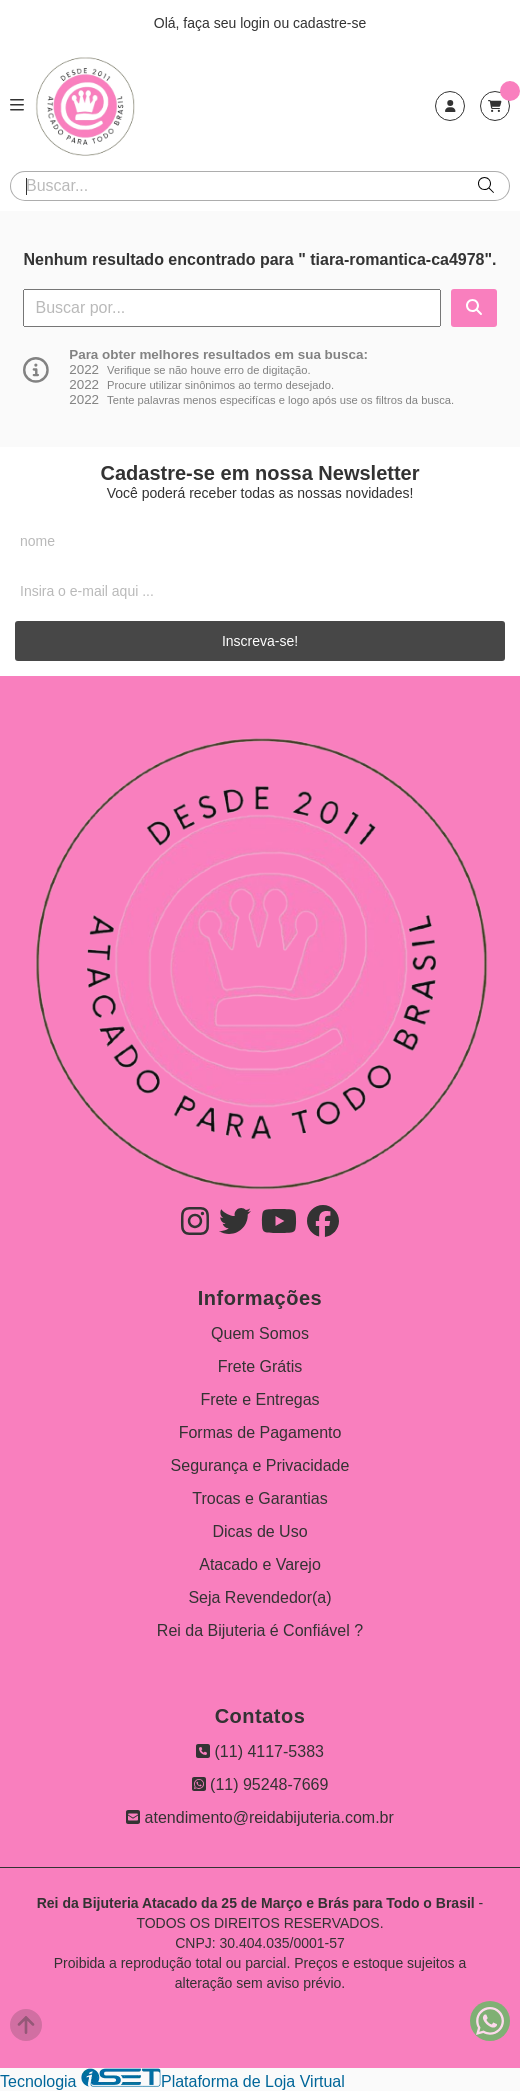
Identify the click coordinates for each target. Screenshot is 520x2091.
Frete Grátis (260, 1366)
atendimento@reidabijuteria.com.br (260, 1817)
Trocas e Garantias (259, 1498)
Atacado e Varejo (260, 1564)
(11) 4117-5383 (260, 1751)
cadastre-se (329, 23)
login (256, 23)
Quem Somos (260, 1333)
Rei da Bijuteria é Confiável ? (260, 1630)
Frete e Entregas (259, 1399)
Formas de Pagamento (260, 1432)
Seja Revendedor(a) (259, 1597)
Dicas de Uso (259, 1531)
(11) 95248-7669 (260, 1784)
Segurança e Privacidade (260, 1465)
